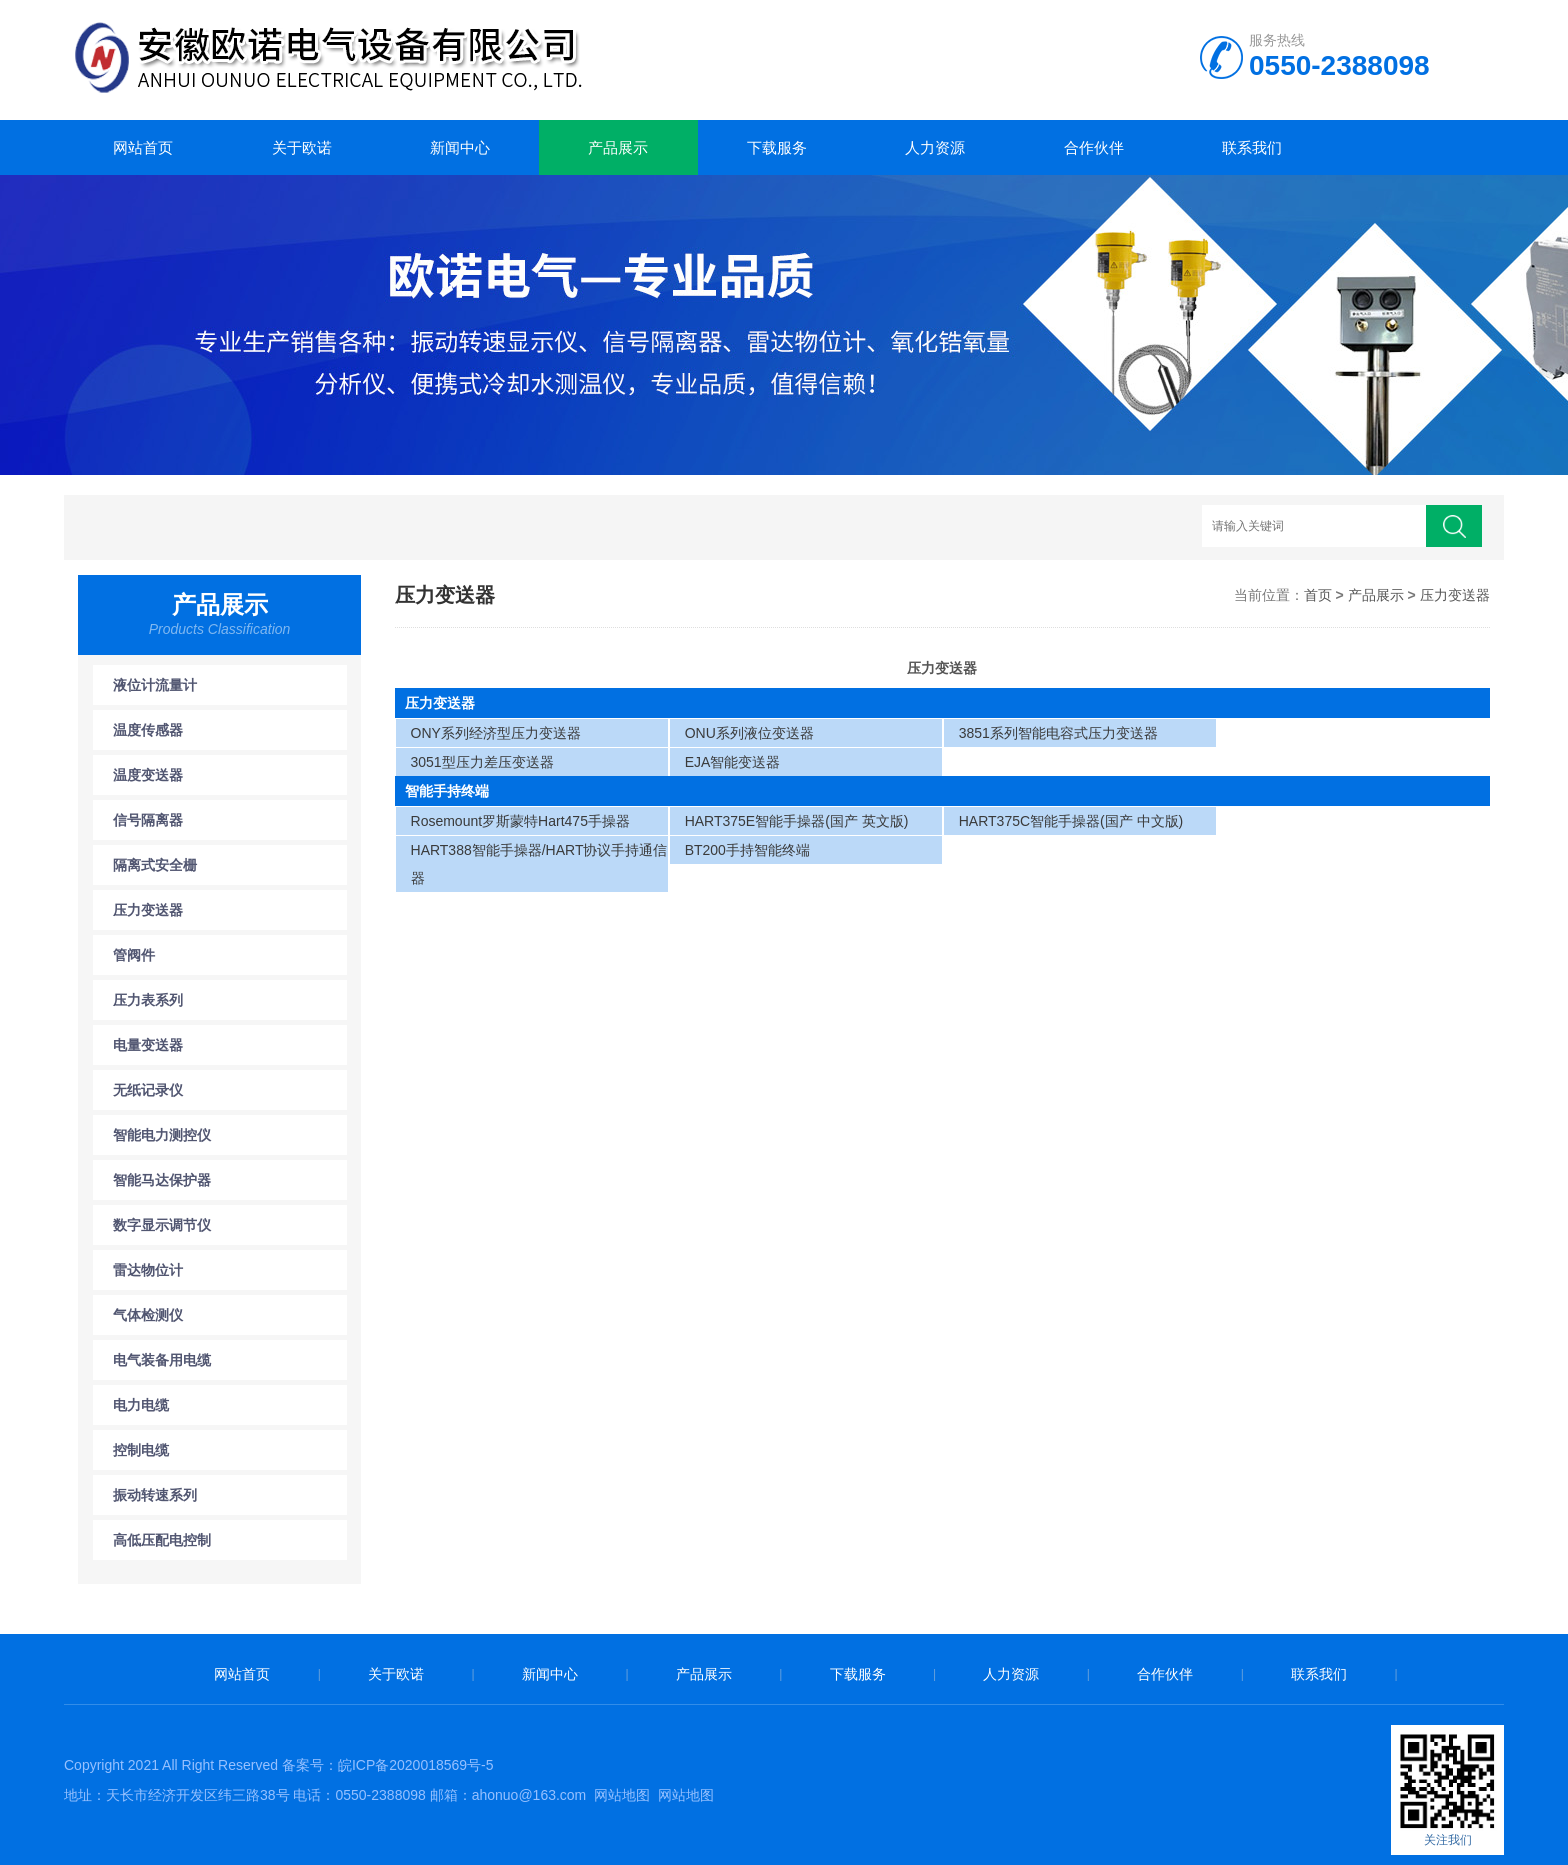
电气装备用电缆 (162, 1360)
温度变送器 (148, 775)
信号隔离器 (148, 820)
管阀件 (134, 955)
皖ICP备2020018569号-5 (416, 1765)
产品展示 (618, 147)
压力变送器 (148, 910)
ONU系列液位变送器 (749, 733)
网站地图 (622, 1795)
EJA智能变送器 (733, 762)
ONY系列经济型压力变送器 (496, 733)
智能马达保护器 (162, 1180)
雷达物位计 (148, 1270)
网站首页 (143, 147)
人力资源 (935, 147)
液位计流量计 (155, 685)
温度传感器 (148, 730)
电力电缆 (141, 1405)
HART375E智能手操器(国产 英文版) (797, 821)
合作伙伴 (1094, 147)
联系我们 (1252, 147)
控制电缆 (141, 1450)
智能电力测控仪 (162, 1135)
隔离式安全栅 (155, 865)
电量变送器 (148, 1045)
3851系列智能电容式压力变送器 (1058, 733)
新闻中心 (460, 147)
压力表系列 (148, 1000)
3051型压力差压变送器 (482, 762)
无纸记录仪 (148, 1090)
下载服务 (777, 147)
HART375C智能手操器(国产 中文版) (1071, 821)
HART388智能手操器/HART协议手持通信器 (539, 864)
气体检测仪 (148, 1315)
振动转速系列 (155, 1495)
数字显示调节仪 (162, 1225)
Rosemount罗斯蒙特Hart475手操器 (520, 821)
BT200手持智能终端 (747, 850)
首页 (1318, 595)
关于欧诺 (302, 147)
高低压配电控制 (162, 1540)
